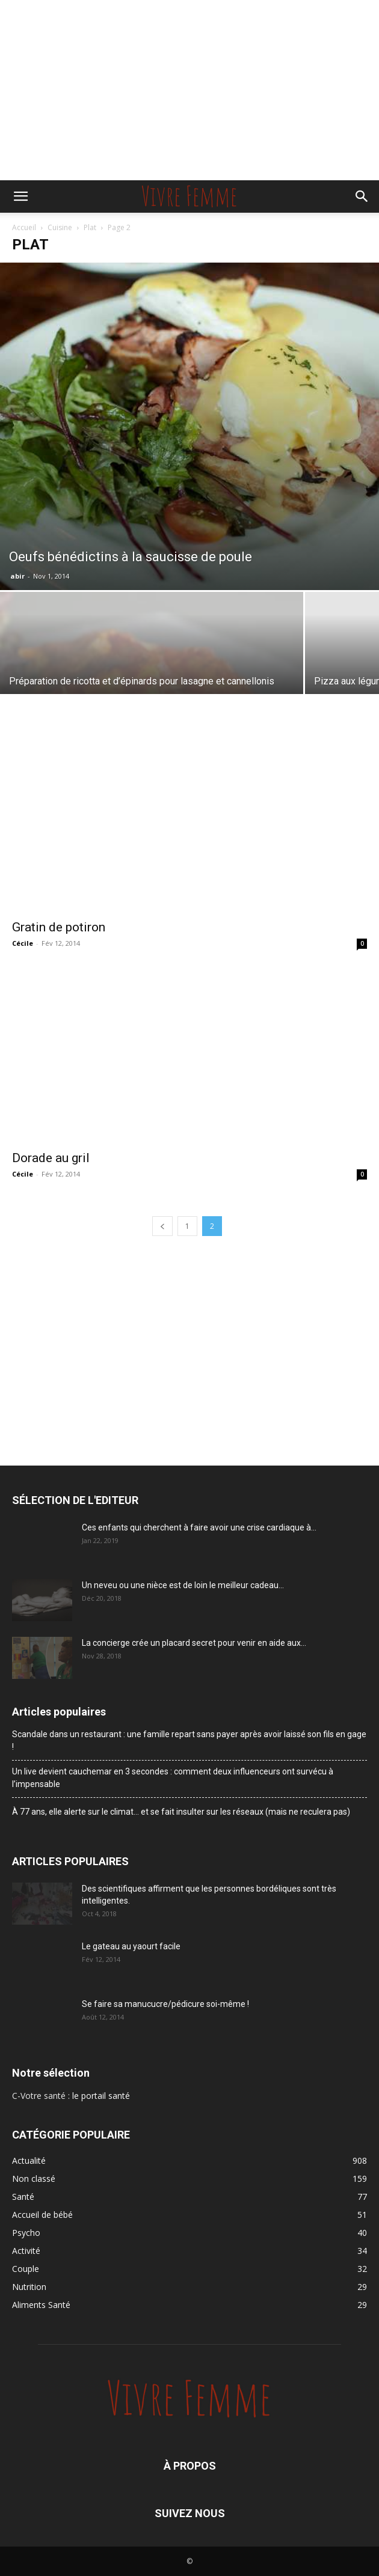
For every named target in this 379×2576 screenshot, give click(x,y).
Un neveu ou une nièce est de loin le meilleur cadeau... (183, 1585)
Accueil (24, 227)
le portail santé (101, 2095)
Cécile (22, 943)
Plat (90, 227)
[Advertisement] (189, 90)
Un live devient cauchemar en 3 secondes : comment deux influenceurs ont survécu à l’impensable (172, 1778)
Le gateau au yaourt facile (131, 1946)
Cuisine (60, 227)
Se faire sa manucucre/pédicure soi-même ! (165, 2004)
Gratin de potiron (58, 927)
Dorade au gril (51, 1158)
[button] (20, 196)
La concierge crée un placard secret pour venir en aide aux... (194, 1643)
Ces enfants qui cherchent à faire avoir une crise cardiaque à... (199, 1527)
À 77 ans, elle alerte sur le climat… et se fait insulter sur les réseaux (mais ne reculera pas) (181, 1811)
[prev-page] (162, 1226)
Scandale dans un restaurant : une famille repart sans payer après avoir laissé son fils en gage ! (189, 1740)
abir (17, 575)
